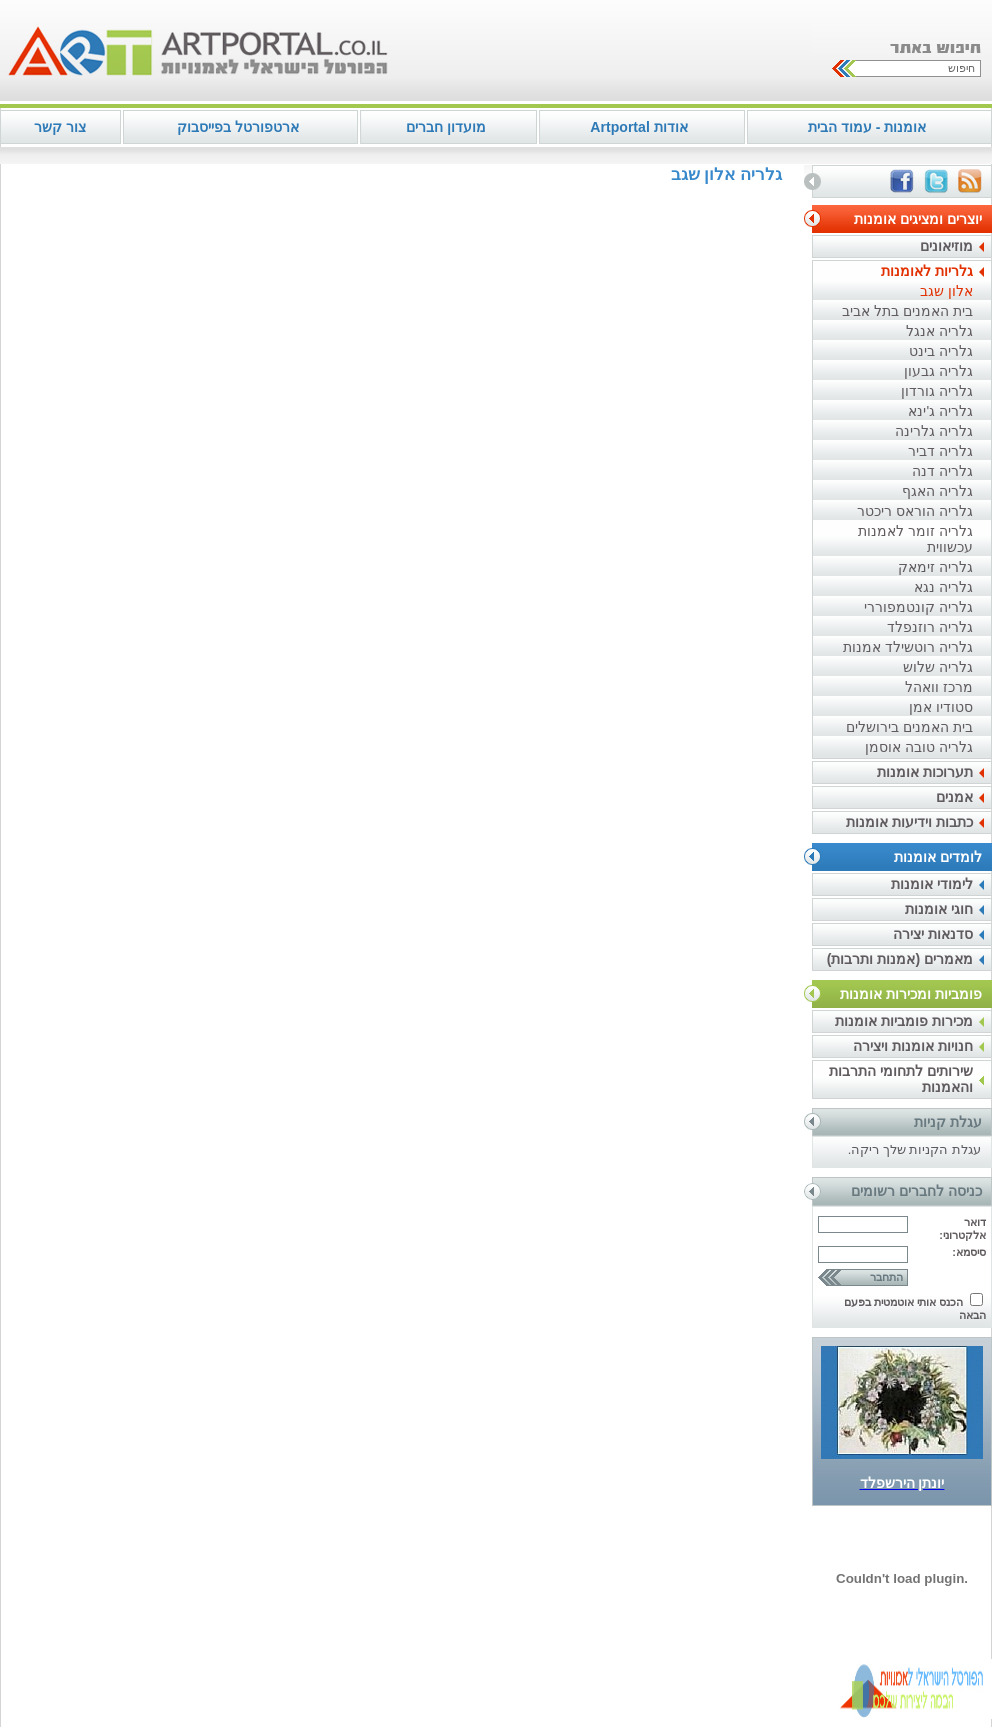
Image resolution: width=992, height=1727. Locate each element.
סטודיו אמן (941, 707)
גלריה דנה (942, 471)
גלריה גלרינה (934, 431)
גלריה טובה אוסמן (919, 747)
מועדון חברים (446, 127)
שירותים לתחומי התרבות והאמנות (901, 1079)
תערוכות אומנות (925, 772)
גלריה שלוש (938, 667)
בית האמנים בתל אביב (907, 311)
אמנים (954, 797)
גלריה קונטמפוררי (918, 607)
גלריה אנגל (939, 331)
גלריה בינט (941, 351)
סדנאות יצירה (933, 934)
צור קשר (60, 127)
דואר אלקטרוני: (962, 1228)
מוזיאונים (946, 246)
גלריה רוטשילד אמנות (908, 647)
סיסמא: (969, 1252)
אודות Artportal (638, 127)
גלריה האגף (937, 491)
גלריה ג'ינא (940, 411)
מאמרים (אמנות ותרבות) (900, 959)
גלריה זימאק (935, 567)
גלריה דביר (940, 451)
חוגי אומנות (939, 909)
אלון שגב (946, 291)
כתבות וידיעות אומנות (909, 822)
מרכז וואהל (939, 687)
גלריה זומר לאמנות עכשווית (915, 539)
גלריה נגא (943, 587)
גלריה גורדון (937, 391)
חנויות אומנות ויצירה (913, 1046)
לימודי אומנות (932, 884)
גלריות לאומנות (927, 271)
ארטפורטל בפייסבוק (238, 127)
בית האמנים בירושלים (909, 727)
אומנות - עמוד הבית (867, 127)
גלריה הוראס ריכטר (915, 511)
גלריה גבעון (938, 371)
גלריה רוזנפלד (930, 627)
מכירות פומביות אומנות (904, 1021)
